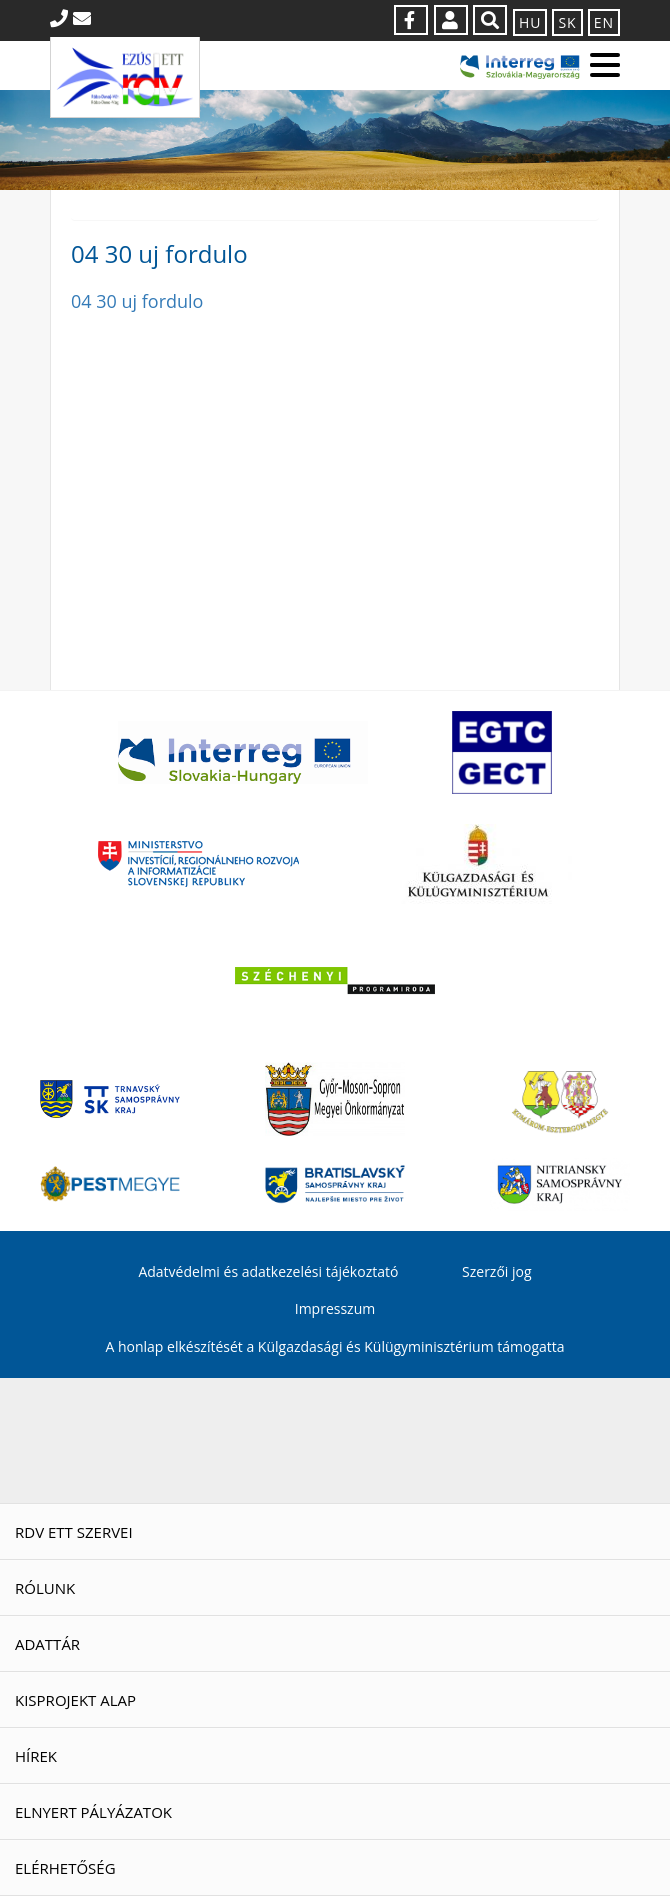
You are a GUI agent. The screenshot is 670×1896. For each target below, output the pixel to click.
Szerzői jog (497, 1271)
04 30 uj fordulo (137, 301)
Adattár (47, 1644)
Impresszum (335, 1308)
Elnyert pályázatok (93, 1812)
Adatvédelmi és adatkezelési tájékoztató (268, 1271)
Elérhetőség (65, 1868)
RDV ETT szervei (74, 1532)
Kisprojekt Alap (75, 1700)
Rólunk (45, 1588)
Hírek (36, 1756)
